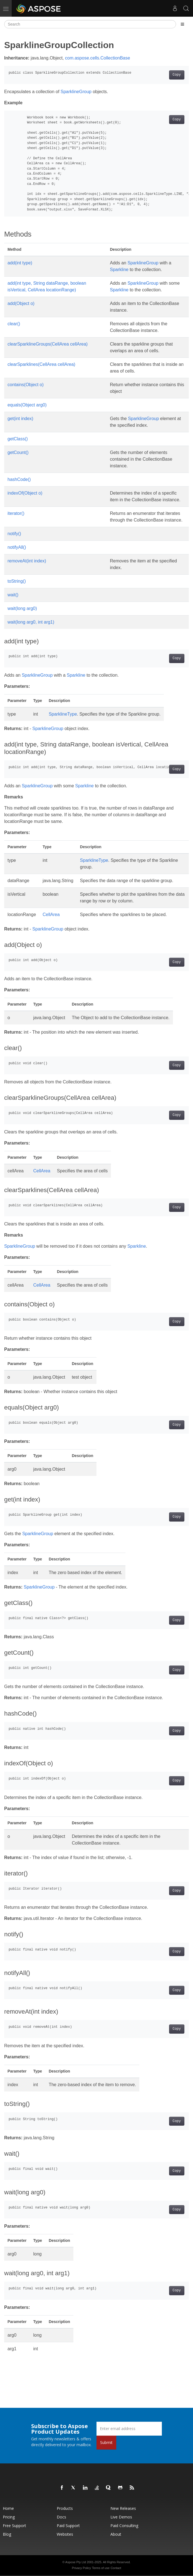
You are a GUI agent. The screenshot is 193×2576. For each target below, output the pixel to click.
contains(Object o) (26, 384)
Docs (61, 2517)
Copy (177, 75)
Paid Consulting (124, 2525)
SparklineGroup (76, 91)
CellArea (51, 914)
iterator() (16, 513)
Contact (116, 2568)
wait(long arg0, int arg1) (31, 622)
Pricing (9, 2517)
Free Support (14, 2525)
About (115, 2534)
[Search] (90, 24)
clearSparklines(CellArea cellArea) (41, 364)
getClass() (18, 438)
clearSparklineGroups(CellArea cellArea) (48, 344)
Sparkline (119, 269)
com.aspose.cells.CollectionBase (97, 58)
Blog (7, 2534)
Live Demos (121, 2517)
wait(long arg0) (22, 608)
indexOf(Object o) (25, 493)
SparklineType (63, 714)
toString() (17, 581)
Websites (65, 2534)
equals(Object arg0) (27, 405)
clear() (14, 323)
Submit (106, 2442)
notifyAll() (17, 547)
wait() (13, 594)
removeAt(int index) (27, 561)
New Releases (123, 2508)
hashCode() (19, 479)
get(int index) (20, 418)
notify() (14, 533)
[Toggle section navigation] (182, 24)
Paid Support (68, 2525)
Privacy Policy (81, 2568)
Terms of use (101, 2568)
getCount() (18, 452)
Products (65, 2508)
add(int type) (20, 262)
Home (8, 2508)
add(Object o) (21, 303)
